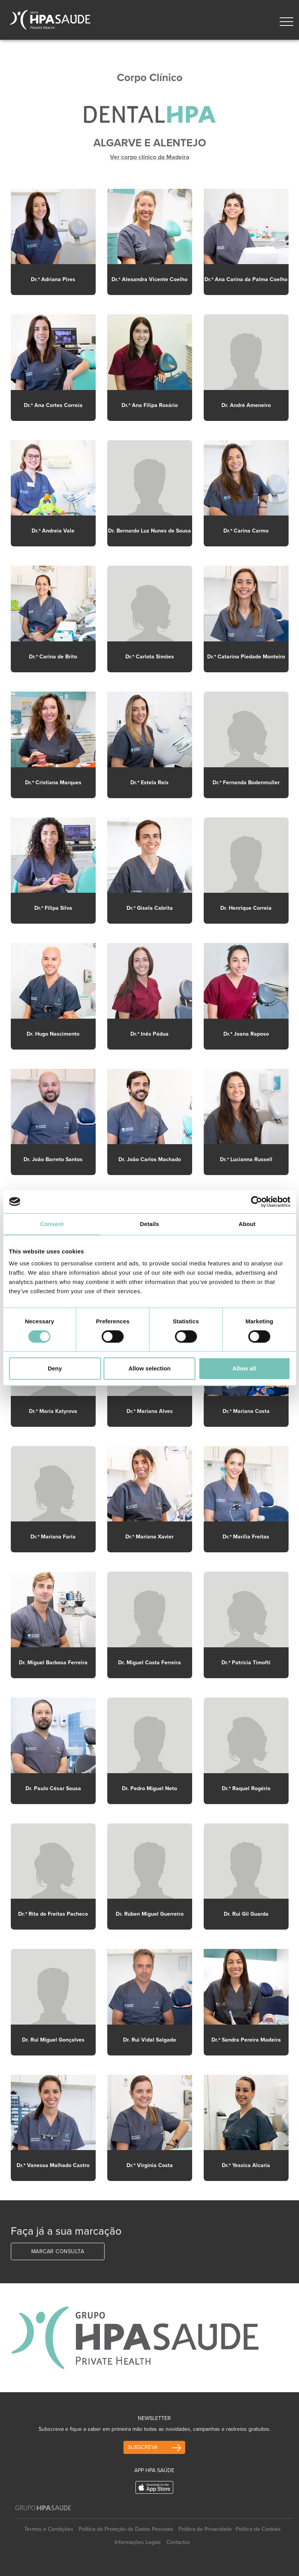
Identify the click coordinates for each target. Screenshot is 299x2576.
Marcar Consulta (57, 2251)
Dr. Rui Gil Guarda (246, 1914)
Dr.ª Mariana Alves (150, 1411)
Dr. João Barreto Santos (53, 1159)
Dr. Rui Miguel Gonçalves (53, 2040)
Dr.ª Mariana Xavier (149, 1536)
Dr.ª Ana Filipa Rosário (150, 405)
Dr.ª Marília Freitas (246, 1536)
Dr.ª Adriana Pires (53, 279)
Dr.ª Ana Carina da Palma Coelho (245, 279)
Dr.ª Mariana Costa (246, 1411)
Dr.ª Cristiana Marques (53, 782)
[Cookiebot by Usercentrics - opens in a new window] (256, 1201)
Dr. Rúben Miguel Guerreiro (150, 1914)
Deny (55, 1368)
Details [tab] (149, 1224)
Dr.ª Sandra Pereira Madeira (246, 2040)
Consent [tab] (52, 1224)
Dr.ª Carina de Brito (53, 656)
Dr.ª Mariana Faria (53, 1536)
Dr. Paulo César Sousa (53, 1788)
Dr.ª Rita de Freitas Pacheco (53, 1914)
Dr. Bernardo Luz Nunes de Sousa (149, 530)
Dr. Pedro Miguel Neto (149, 1788)
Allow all (244, 1368)
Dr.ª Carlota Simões (149, 656)
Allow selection (149, 1368)
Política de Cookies (258, 2529)
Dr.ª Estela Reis (149, 782)
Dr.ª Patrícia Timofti (245, 1662)
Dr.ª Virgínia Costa (150, 2165)
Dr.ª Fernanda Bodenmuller (246, 782)
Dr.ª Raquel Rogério (246, 1788)
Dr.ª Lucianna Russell (246, 1159)
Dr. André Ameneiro (246, 405)
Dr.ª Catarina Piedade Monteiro (246, 656)
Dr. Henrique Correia (246, 908)
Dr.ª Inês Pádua (149, 1034)
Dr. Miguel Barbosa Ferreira (53, 1662)
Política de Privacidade (205, 2529)
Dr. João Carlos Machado (149, 1159)
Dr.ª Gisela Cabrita (150, 908)
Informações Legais (138, 2542)
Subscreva (143, 2447)
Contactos (178, 2542)
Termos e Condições (48, 2529)
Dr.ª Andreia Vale (53, 530)
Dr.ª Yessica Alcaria (246, 2165)
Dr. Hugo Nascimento (53, 1034)
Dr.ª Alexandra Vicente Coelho (149, 279)
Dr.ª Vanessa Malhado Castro (53, 2165)
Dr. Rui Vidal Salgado (149, 2040)
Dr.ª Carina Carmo (246, 530)
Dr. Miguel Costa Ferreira (149, 1662)
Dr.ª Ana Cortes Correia (53, 405)
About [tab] (247, 1224)
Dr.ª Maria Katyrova (53, 1411)
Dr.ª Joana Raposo (246, 1034)
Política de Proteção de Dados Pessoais (126, 2529)
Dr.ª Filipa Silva (53, 908)
